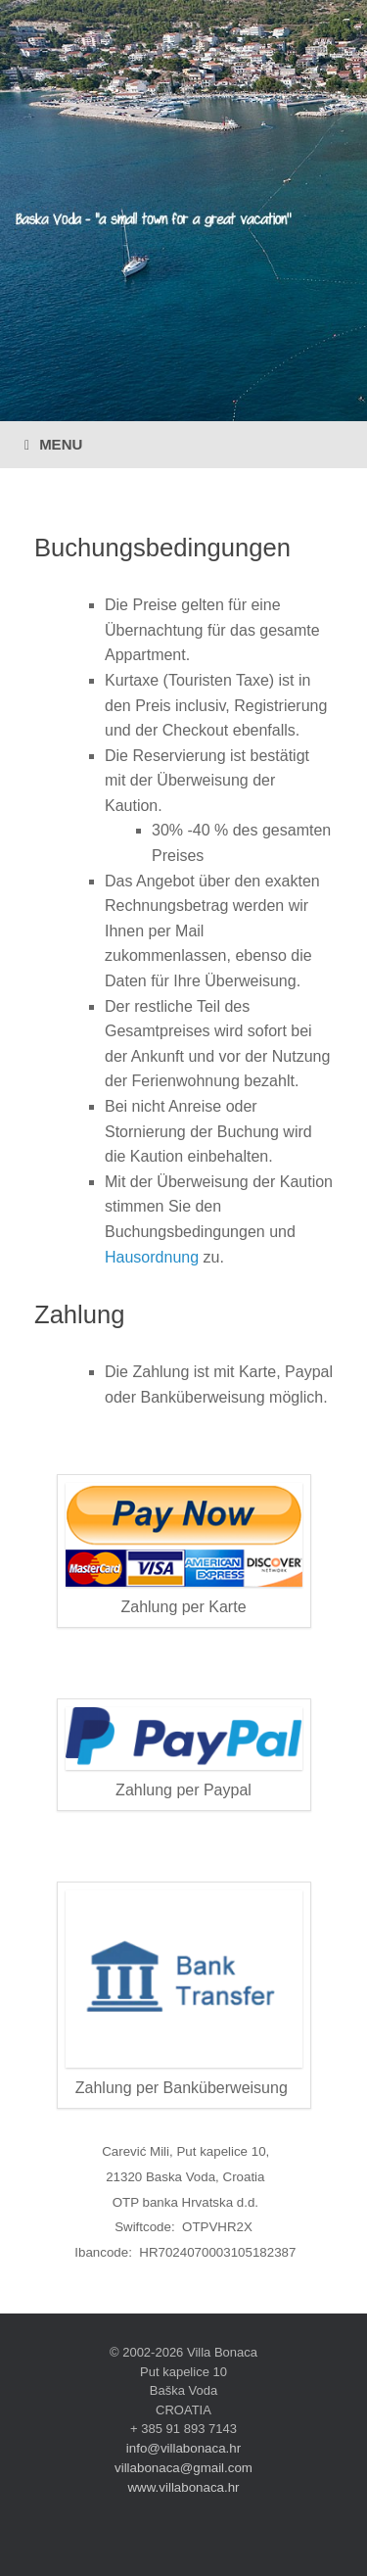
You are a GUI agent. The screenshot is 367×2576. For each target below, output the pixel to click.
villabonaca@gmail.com (183, 2467)
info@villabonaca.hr (183, 2448)
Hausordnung (152, 1257)
